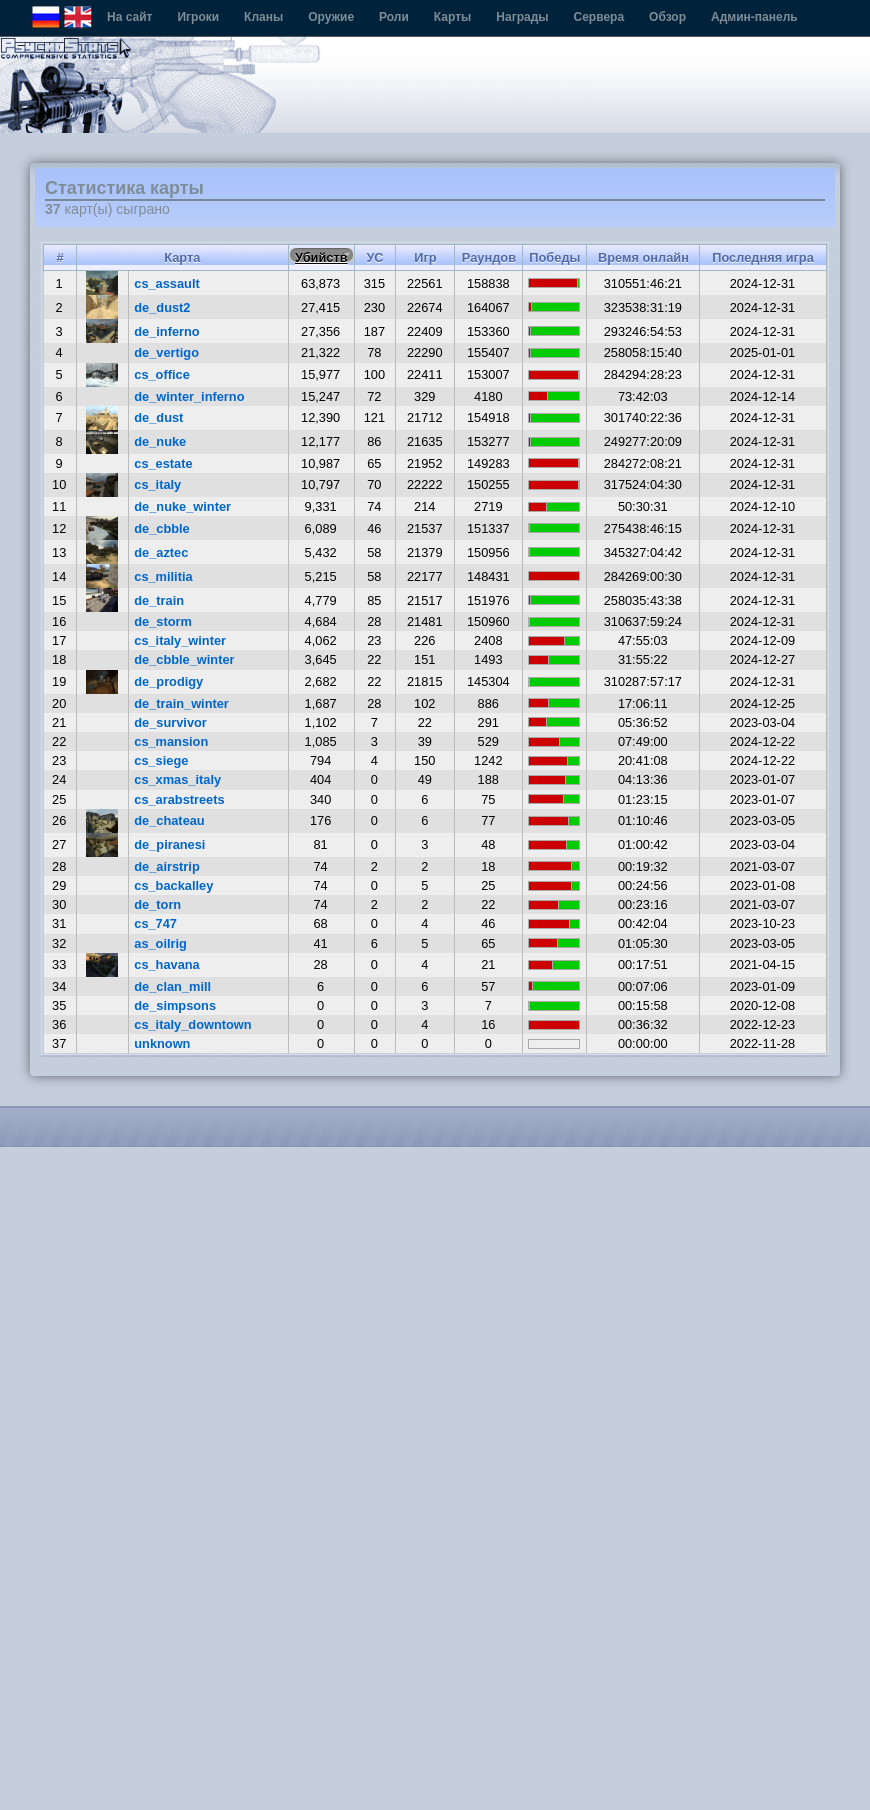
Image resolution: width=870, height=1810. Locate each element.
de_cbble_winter (184, 659)
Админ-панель (754, 17)
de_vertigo (166, 352)
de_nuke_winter (182, 506)
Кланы (263, 17)
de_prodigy (168, 681)
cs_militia (163, 576)
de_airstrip (166, 866)
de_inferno (166, 331)
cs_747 (155, 923)
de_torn (157, 904)
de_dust (158, 417)
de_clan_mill (172, 986)
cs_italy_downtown (192, 1024)
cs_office (161, 374)
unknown (162, 1043)
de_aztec (161, 552)
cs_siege (161, 760)
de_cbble (161, 528)
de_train (159, 600)
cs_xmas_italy (177, 779)
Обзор (667, 17)
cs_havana (166, 964)
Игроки (198, 17)
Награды (522, 17)
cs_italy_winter (180, 640)
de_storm (163, 621)
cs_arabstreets (179, 799)
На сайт (129, 17)
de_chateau (169, 820)
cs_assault (166, 283)
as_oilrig (160, 943)
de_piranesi (169, 844)
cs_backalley (173, 885)
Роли (394, 17)
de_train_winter (181, 703)
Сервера (599, 17)
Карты (452, 17)
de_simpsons (175, 1005)
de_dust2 (162, 307)
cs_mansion (171, 741)
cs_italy (157, 484)
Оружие (331, 17)
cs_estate (163, 463)
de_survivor (170, 722)
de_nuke (160, 441)
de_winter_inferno (189, 396)
